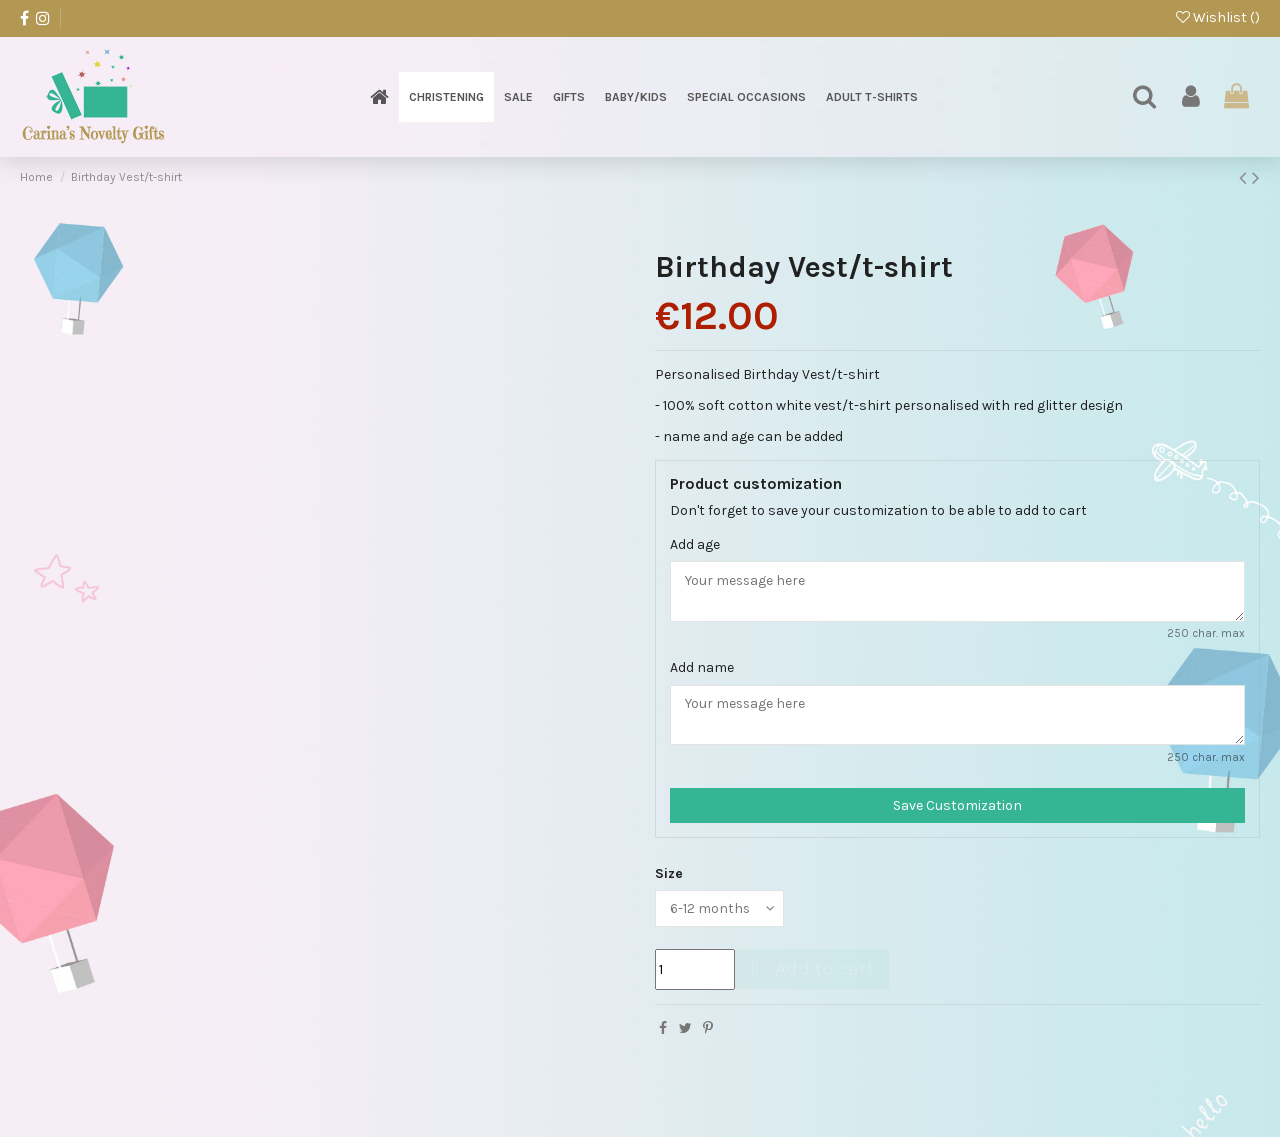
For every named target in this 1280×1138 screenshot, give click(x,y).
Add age (695, 544)
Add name (702, 667)
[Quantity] (695, 970)
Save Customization (957, 806)
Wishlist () (1218, 17)
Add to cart (809, 969)
